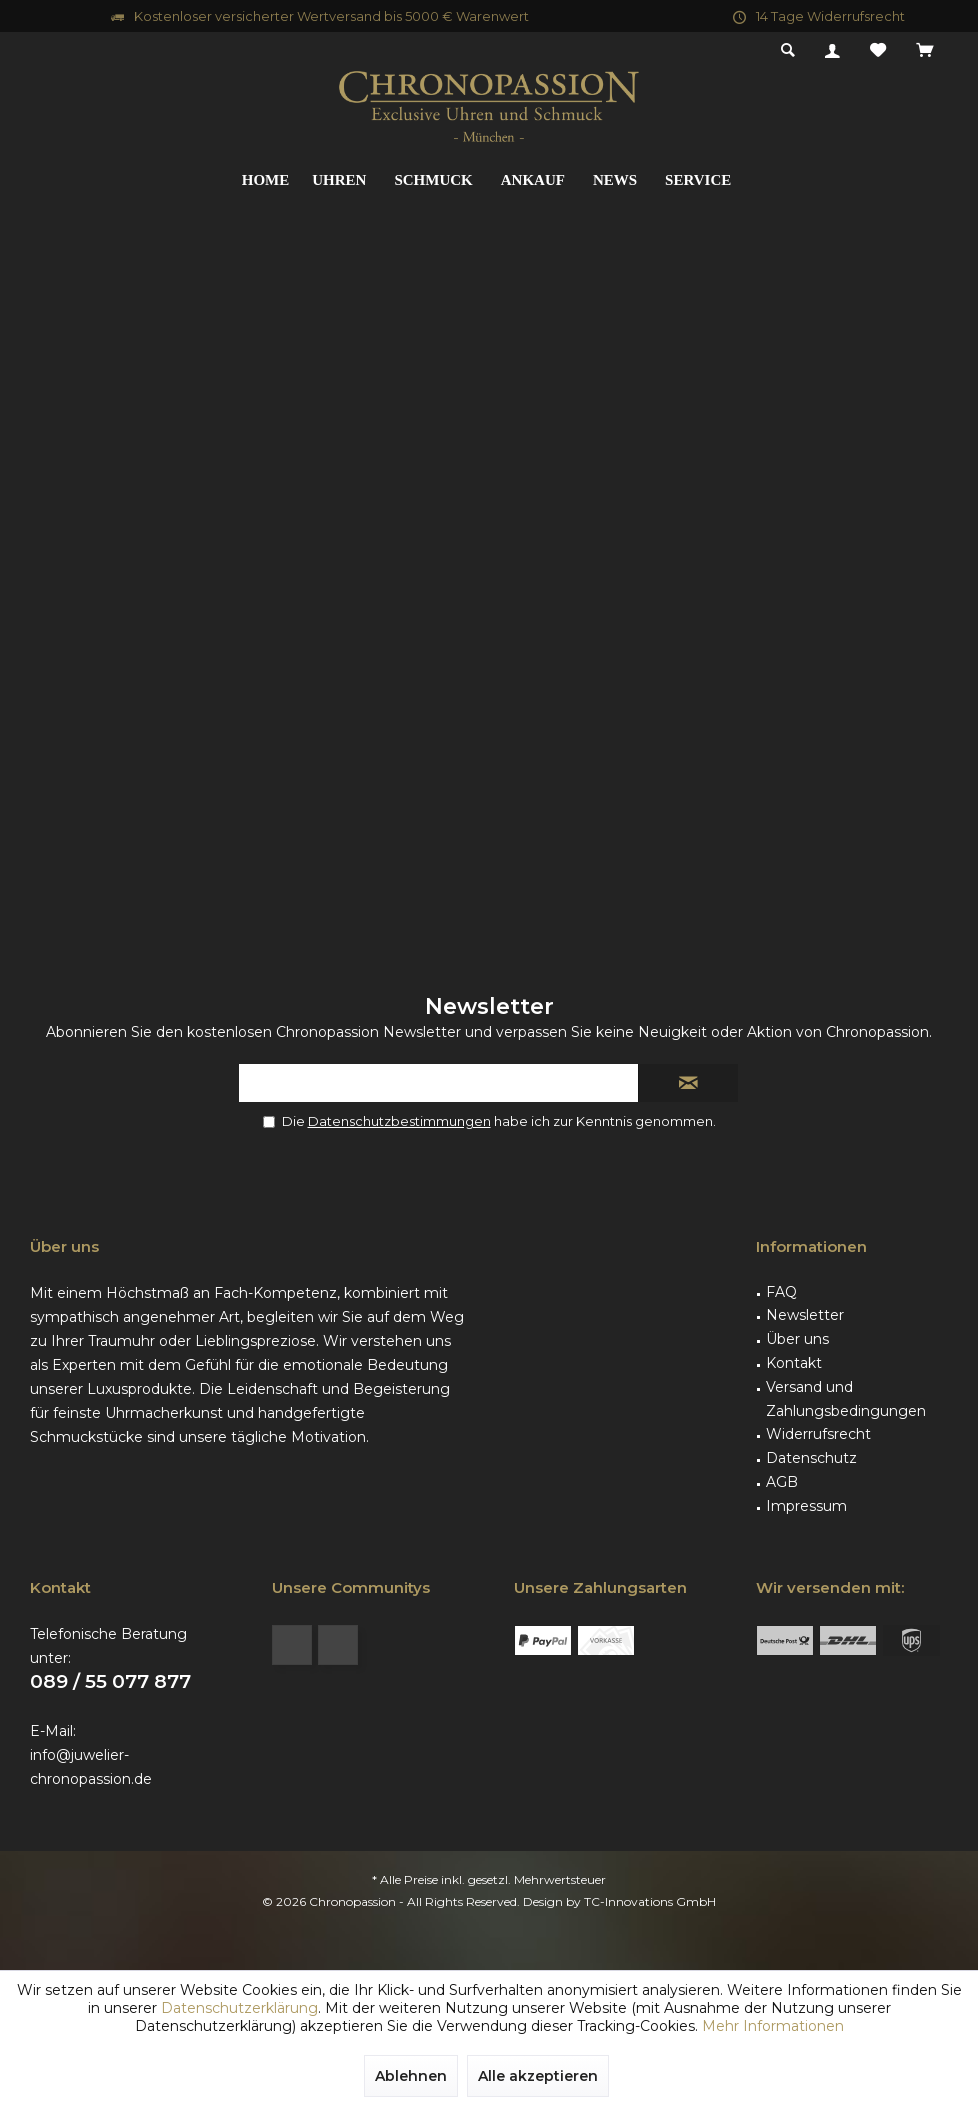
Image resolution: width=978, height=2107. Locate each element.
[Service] (698, 180)
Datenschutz (811, 1458)
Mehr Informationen (773, 2026)
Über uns (797, 1339)
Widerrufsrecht (818, 1434)
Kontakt (794, 1363)
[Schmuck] (433, 180)
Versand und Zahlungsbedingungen (846, 1399)
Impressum (806, 1506)
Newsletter (805, 1315)
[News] (615, 180)
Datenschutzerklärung (239, 2008)
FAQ (781, 1292)
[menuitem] (924, 51)
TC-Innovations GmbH (650, 1901)
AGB (782, 1482)
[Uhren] (339, 180)
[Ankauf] (533, 180)
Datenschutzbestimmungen (399, 1121)
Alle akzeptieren (538, 2076)
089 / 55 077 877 (110, 1681)
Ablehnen (411, 2076)
